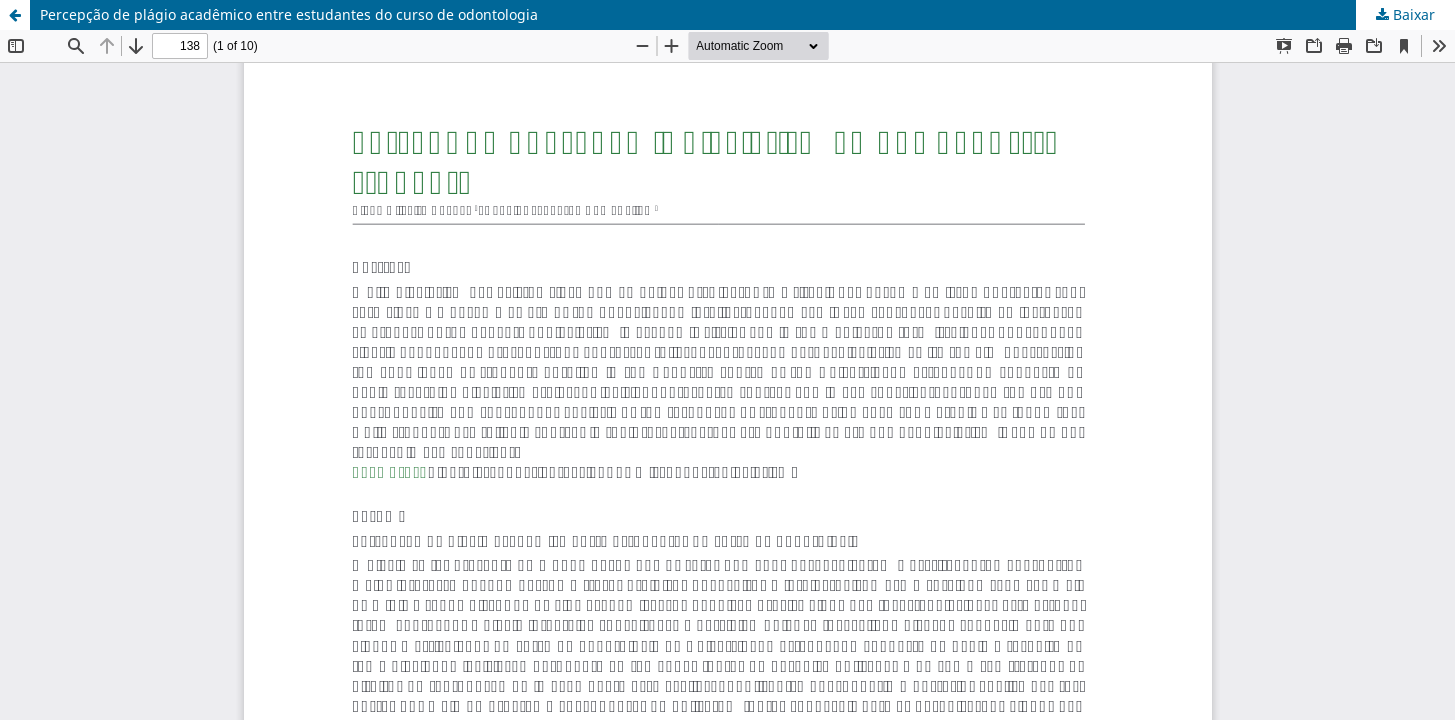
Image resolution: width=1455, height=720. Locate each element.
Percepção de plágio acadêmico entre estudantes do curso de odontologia (289, 14)
